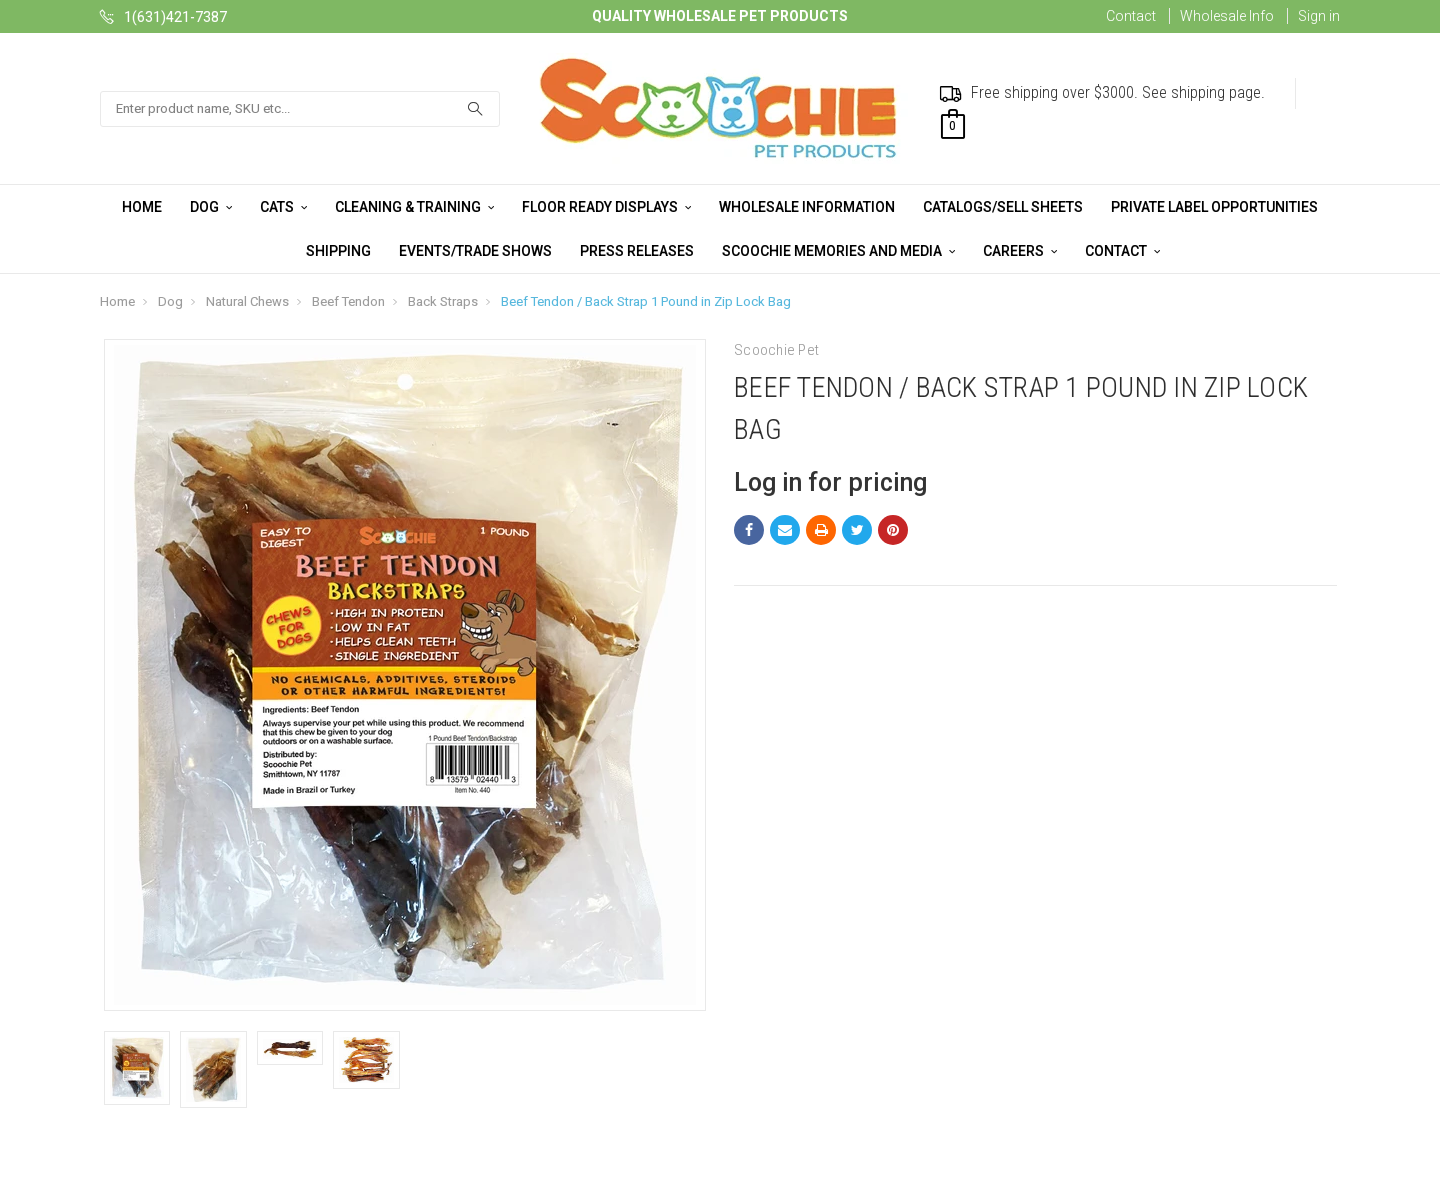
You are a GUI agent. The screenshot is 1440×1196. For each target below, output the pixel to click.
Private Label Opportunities (1214, 207)
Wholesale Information (807, 207)
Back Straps (443, 301)
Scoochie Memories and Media (838, 251)
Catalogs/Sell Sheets (1003, 207)
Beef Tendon (348, 301)
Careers (1020, 251)
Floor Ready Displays (606, 207)
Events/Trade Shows (475, 251)
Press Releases (637, 251)
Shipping (338, 251)
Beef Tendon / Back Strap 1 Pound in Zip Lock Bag (646, 301)
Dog (211, 207)
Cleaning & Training (414, 207)
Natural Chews (247, 301)
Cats (283, 207)
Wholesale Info (1227, 16)
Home (142, 207)
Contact (1131, 16)
